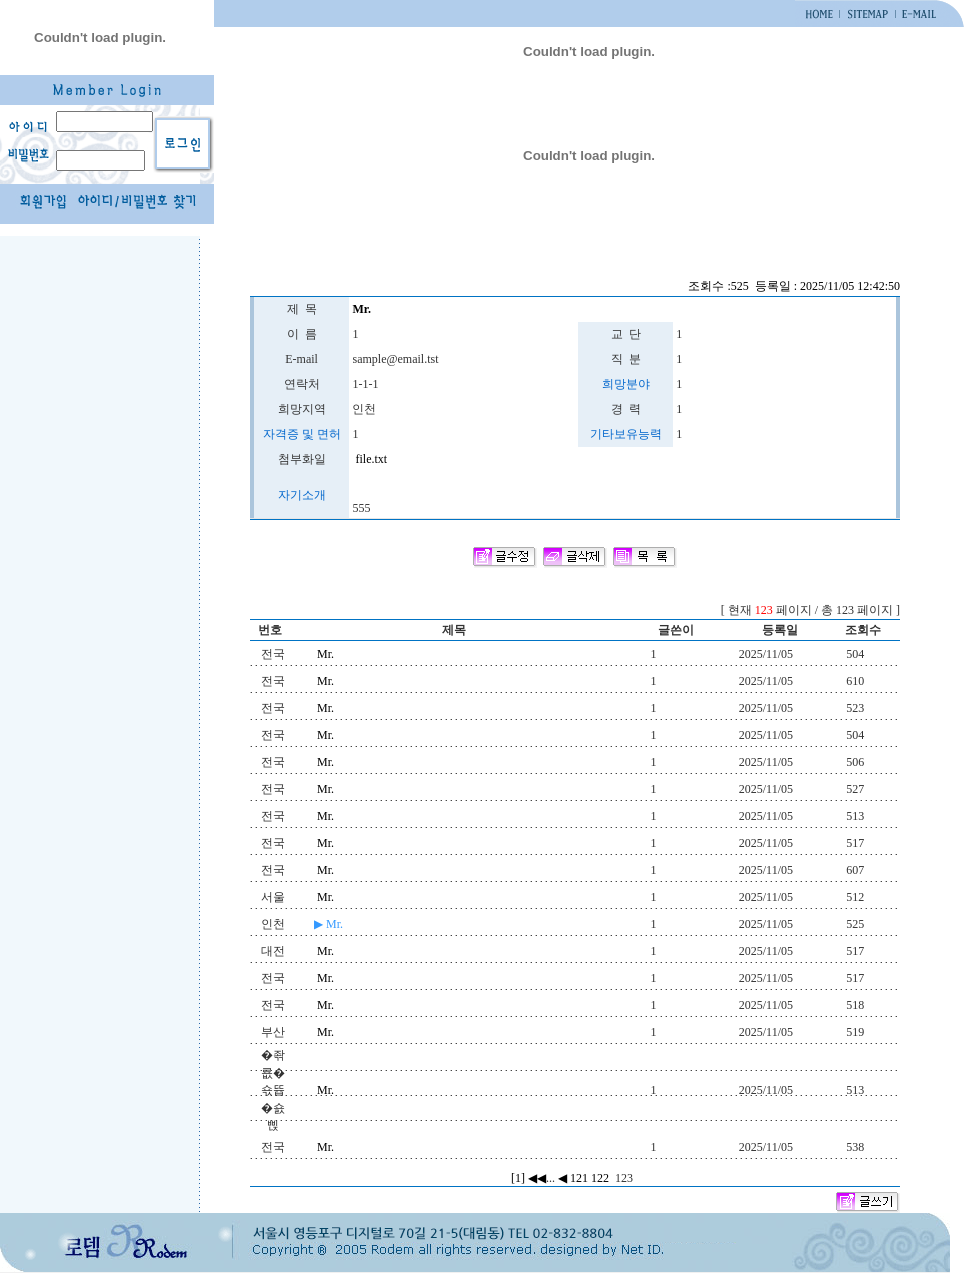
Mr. (325, 654)
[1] (518, 1178)
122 (600, 1178)
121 (579, 1178)
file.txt (369, 459)
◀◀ (537, 1178)
